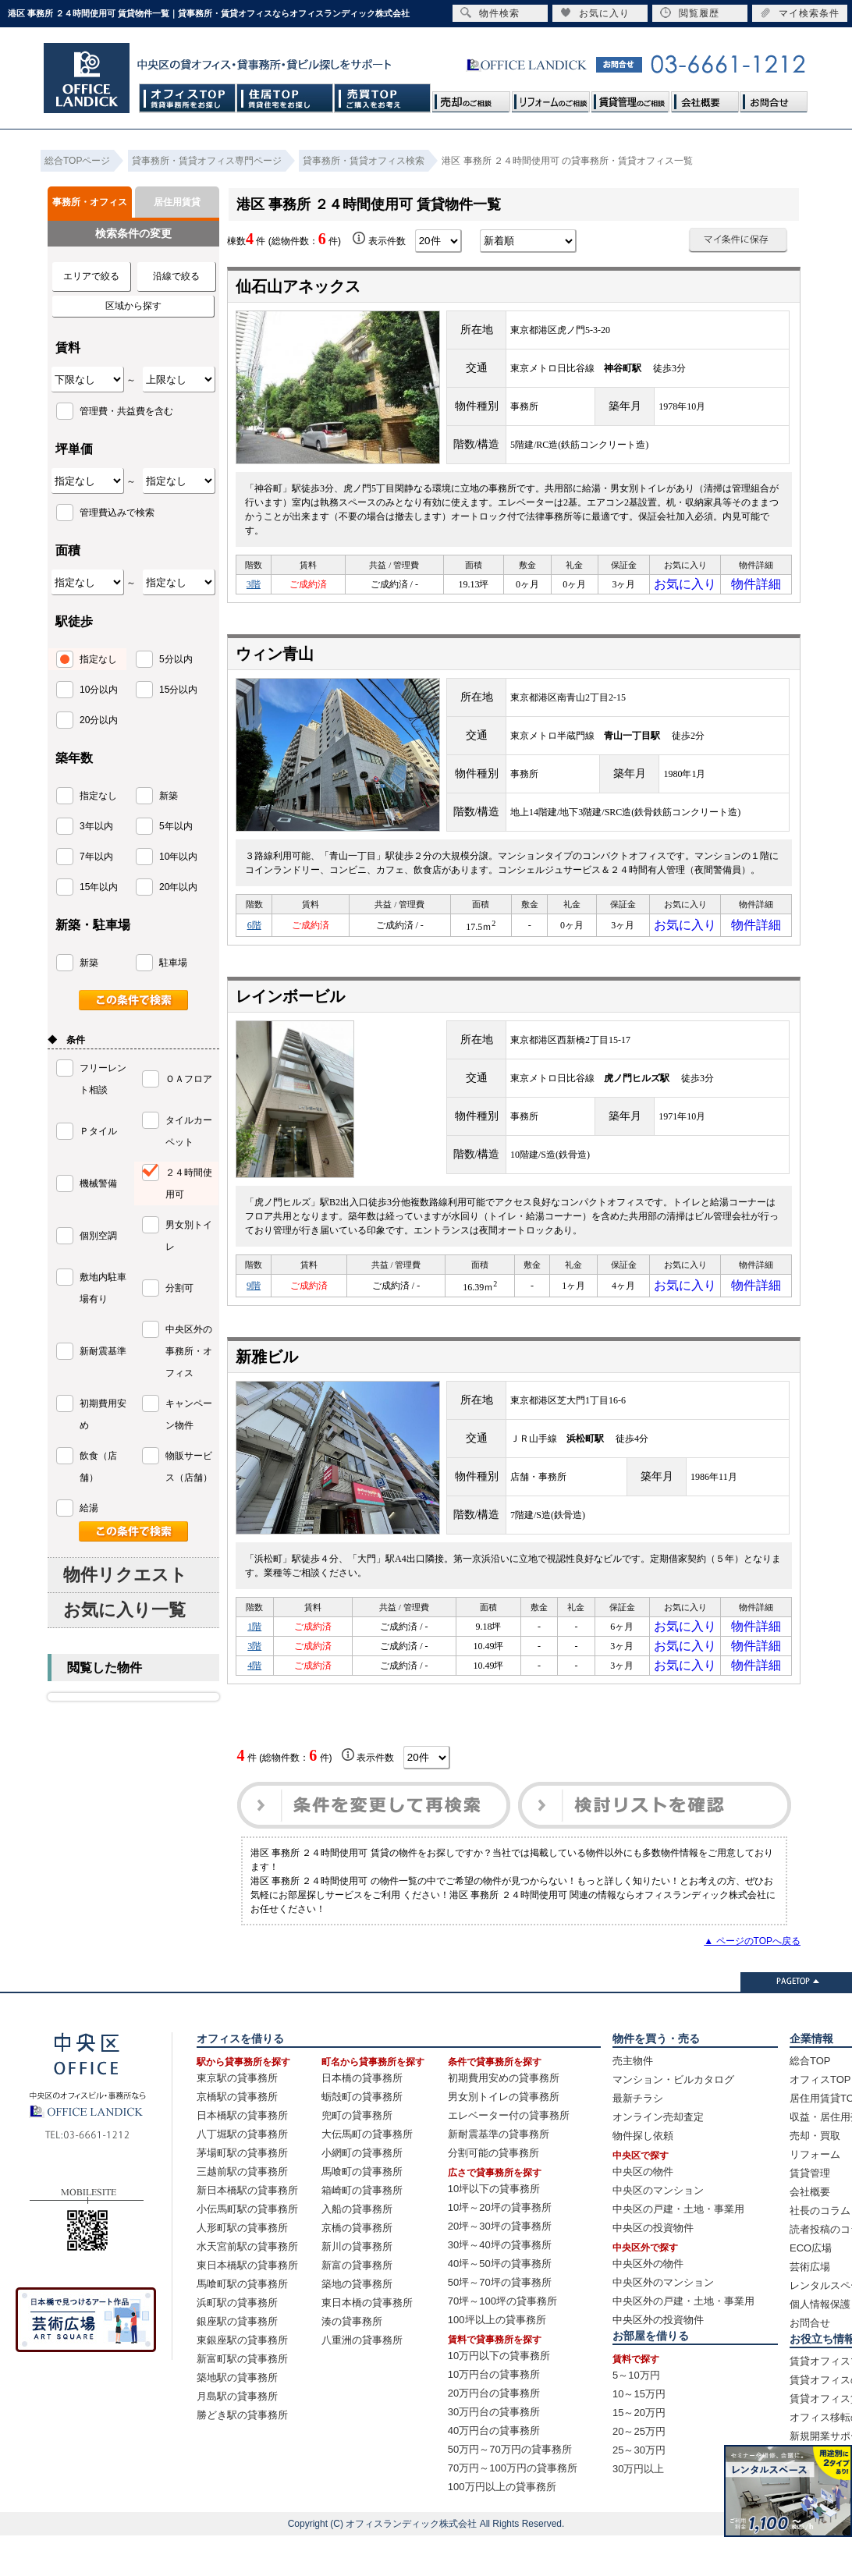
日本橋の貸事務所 (362, 2118)
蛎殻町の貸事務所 (362, 2137)
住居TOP (285, 97)
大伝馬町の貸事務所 (367, 2174)
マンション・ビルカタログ (673, 2120)
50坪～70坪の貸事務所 (500, 2323)
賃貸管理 (810, 2213)
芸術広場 (810, 2307)
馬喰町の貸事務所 (362, 2212)
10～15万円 (639, 2434)
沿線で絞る (176, 276)
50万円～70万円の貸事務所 (510, 2490)
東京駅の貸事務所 (237, 2118)
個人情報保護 (820, 2345)
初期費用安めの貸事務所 (503, 2118)
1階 (254, 1647)
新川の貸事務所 (356, 2287)
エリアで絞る (91, 276)
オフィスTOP (187, 97)
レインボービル (290, 1008)
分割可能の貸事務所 (493, 2193)
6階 (254, 935)
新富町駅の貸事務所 (242, 2399)
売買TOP (382, 97)
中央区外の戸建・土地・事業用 (683, 2341)
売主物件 (632, 2101)
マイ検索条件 (800, 13)
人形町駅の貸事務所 (242, 2268)
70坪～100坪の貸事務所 (502, 2341)
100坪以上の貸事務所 (497, 2360)
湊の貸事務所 (351, 2362)
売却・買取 (815, 2176)
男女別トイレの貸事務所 (503, 2137)
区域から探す (133, 305)
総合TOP (810, 2101)
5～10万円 (636, 2416)
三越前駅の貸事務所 (242, 2212)
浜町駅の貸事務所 (237, 2343)
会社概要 (704, 97)
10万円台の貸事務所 (494, 2415)
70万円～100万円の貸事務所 (512, 2508)
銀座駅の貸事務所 (237, 2362)
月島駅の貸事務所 (237, 2437)
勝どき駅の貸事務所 (242, 2455)
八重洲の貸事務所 (362, 2380)
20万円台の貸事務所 (494, 2433)
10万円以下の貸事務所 (499, 2396)
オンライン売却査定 (658, 2157)
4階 (254, 1702)
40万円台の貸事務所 (494, 2471)
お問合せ (773, 97)
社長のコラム (820, 2251)
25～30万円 (639, 2490)
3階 (254, 588)
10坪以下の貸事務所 (494, 2229)
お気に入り (685, 588)
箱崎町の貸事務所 (362, 2231)
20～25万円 (639, 2472)
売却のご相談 (471, 97)
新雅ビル (267, 1373)
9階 (254, 1300)
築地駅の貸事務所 (237, 2418)
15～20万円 (639, 2453)
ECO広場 (811, 2288)
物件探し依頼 (642, 2176)
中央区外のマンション (663, 2323)
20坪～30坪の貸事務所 (500, 2267)
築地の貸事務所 (356, 2324)
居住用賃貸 (177, 202)
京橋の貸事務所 (356, 2268)
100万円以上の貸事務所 (502, 2527)
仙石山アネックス (306, 286)
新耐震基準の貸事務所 (498, 2174)
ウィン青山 (275, 661)
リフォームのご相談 (551, 97)
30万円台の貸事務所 (494, 2452)
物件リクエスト (125, 1574)
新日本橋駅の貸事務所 (247, 2231)
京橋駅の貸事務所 (237, 2137)
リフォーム (815, 2195)
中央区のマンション (658, 2231)
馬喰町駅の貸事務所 (242, 2324)
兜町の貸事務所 (356, 2156)
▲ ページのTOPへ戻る (752, 1981)
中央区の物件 (642, 2212)
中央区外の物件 (647, 2304)
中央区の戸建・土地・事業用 (678, 2249)
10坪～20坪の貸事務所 (500, 2248)
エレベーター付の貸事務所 (509, 2156)
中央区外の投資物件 (658, 2360)
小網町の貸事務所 (362, 2193)
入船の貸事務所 (356, 2249)
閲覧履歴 (689, 13)
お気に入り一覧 (124, 1610)
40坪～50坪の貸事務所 (500, 2304)
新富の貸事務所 (356, 2306)
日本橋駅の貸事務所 (242, 2156)
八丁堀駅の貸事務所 (242, 2174)
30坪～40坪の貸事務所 (500, 2285)
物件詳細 (756, 588)
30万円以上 (638, 2509)
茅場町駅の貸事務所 (242, 2193)
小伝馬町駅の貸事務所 (247, 2249)
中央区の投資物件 (653, 2268)
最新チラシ (637, 2139)
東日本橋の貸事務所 (367, 2343)
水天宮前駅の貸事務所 (247, 2287)
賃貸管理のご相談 (630, 97)
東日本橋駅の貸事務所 (247, 2306)
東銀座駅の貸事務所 (242, 2380)
